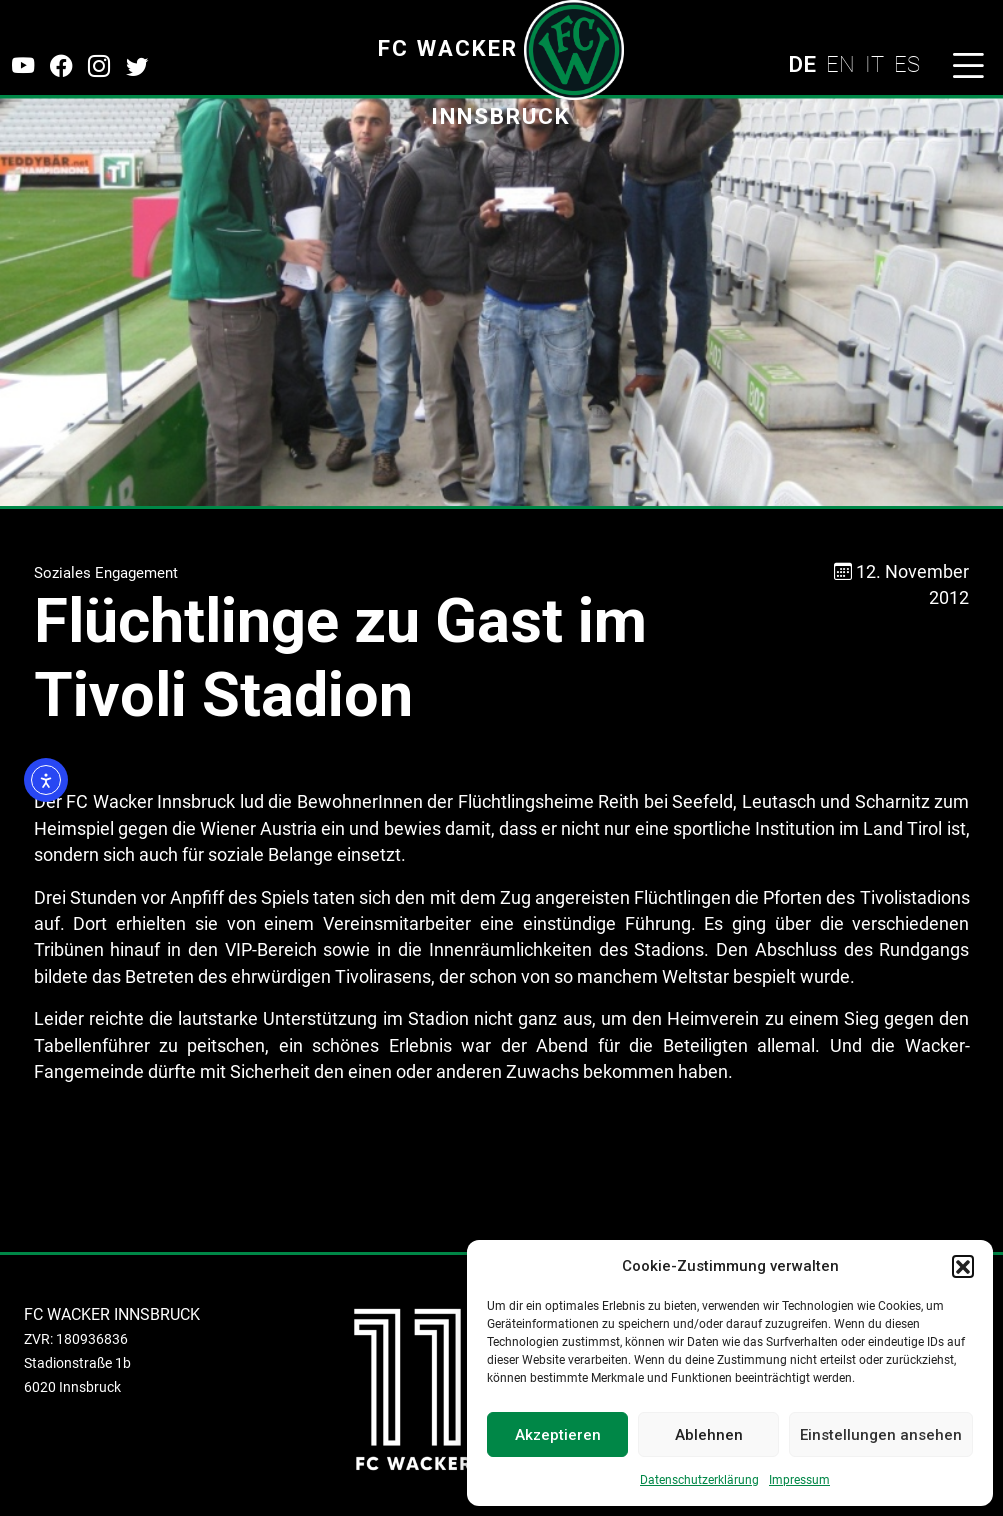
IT (874, 64)
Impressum (799, 1480)
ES (907, 64)
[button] (963, 1266)
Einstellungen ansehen (881, 1435)
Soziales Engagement (106, 573)
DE (802, 64)
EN (840, 64)
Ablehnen (709, 1435)
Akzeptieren (558, 1435)
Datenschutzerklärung (699, 1480)
